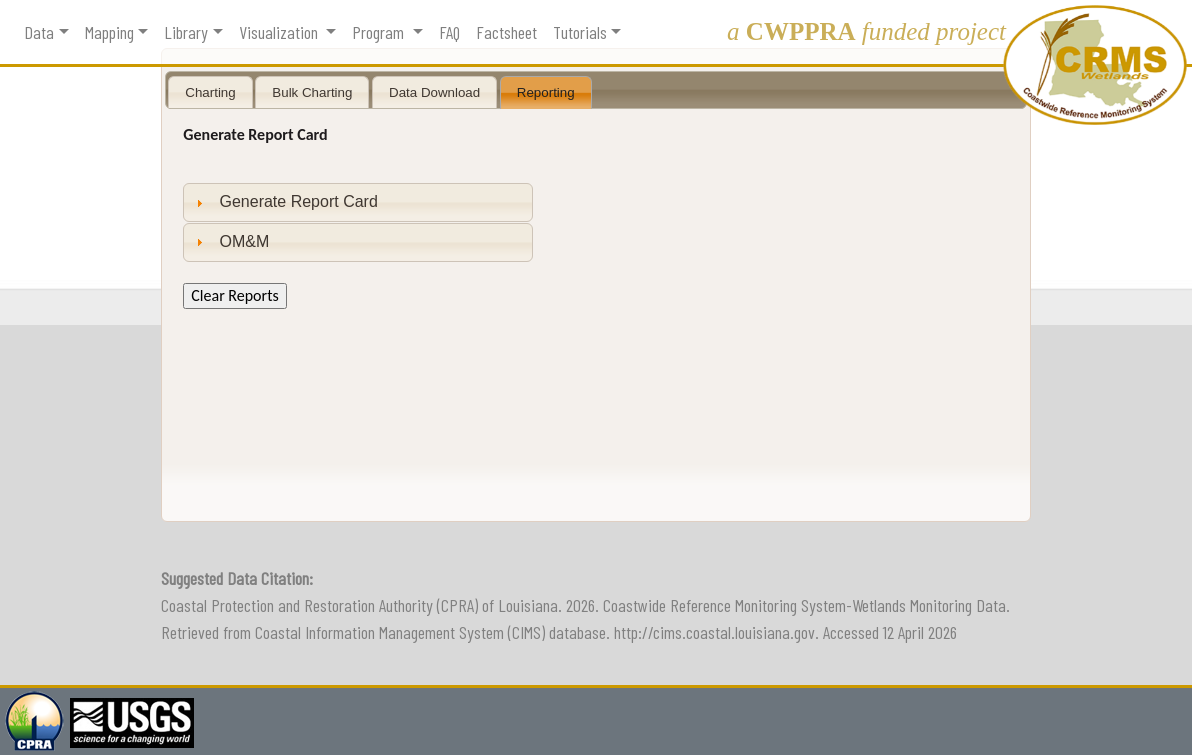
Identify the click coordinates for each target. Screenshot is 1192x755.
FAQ (449, 32)
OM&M (245, 241)
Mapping (109, 32)
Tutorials (580, 32)
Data (39, 32)
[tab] (358, 202)
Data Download (434, 92)
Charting (210, 92)
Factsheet (506, 32)
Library (186, 32)
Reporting (546, 92)
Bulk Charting (312, 92)
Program (380, 32)
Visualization (280, 32)
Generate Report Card (299, 201)
